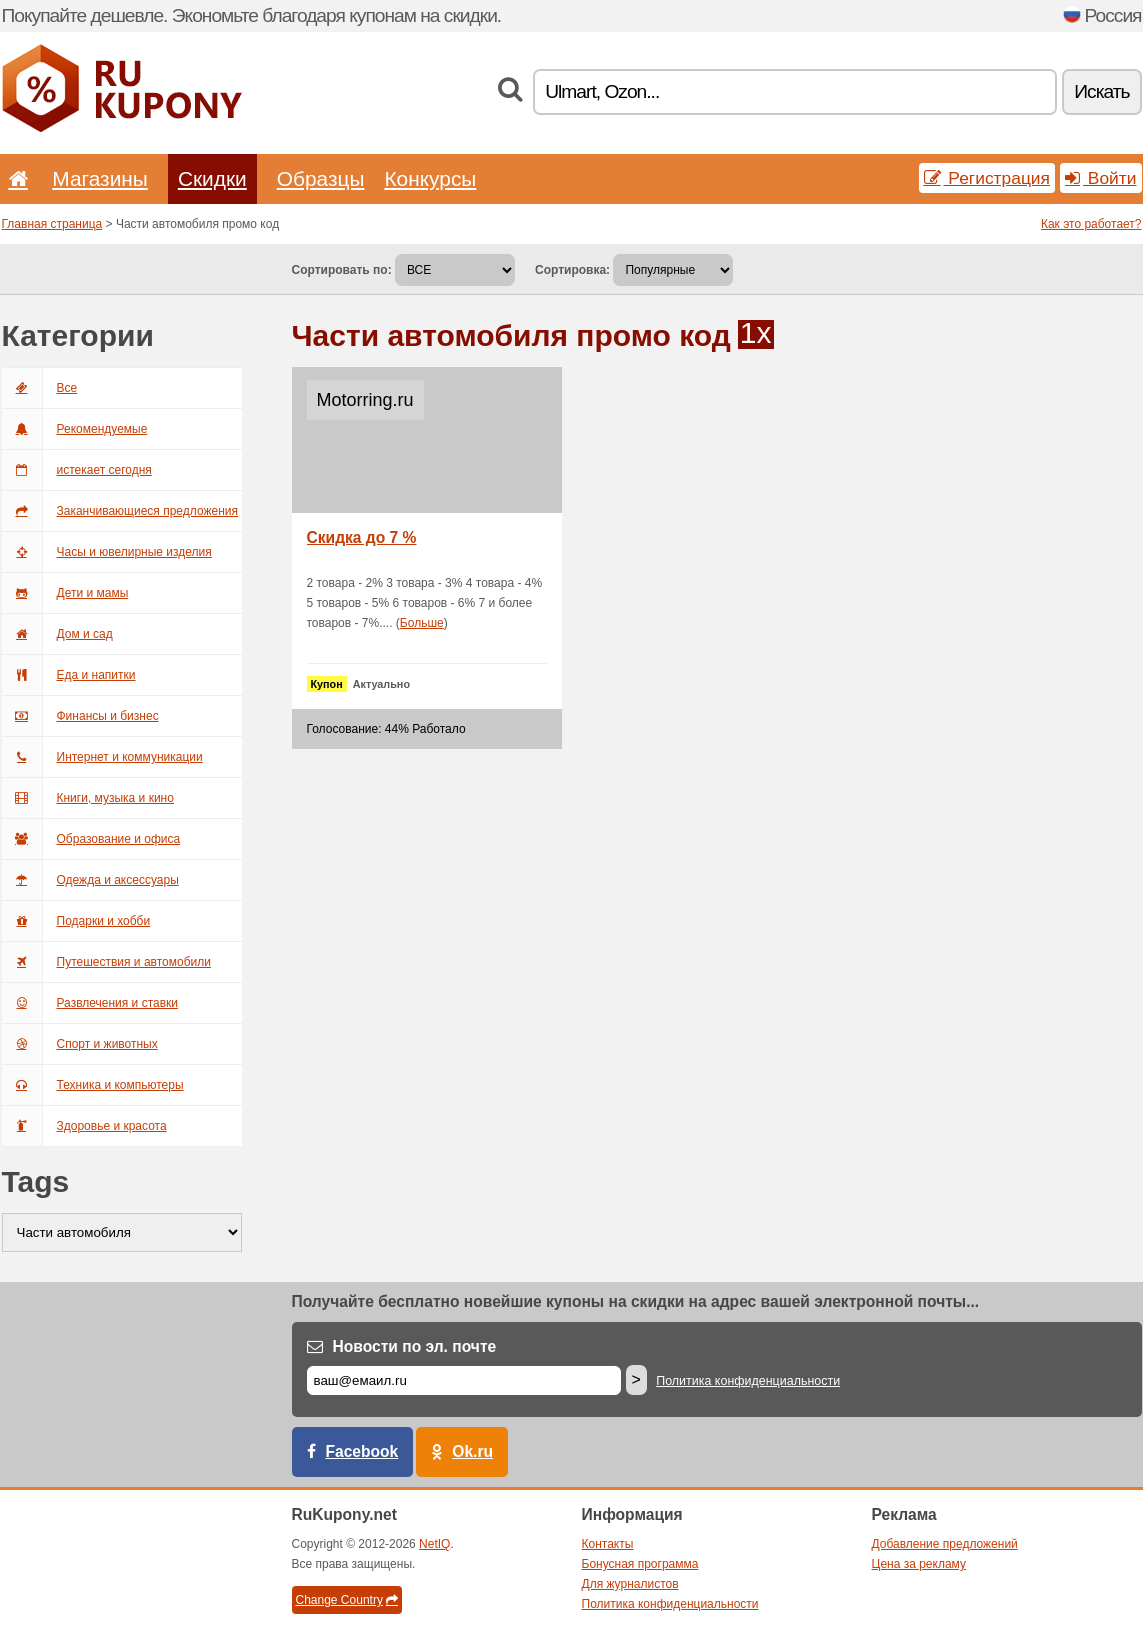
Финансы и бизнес (80, 716)
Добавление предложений (945, 1544)
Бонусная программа (640, 1564)
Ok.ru (472, 1451)
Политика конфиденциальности (748, 1381)
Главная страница (52, 224)
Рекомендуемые (75, 429)
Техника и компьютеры (93, 1085)
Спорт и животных (80, 1044)
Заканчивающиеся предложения (120, 511)
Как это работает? (1091, 224)
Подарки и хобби (76, 921)
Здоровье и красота (84, 1126)
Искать (1101, 91)
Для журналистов (630, 1584)
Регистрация (987, 178)
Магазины (100, 178)
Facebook (362, 1451)
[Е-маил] (464, 1380)
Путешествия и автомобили (106, 962)
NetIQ (434, 1544)
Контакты (608, 1544)
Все (40, 388)
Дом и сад (57, 634)
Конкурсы (430, 178)
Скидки (212, 178)
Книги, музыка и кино (88, 798)
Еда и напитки (69, 675)
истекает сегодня (77, 470)
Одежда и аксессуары (90, 880)
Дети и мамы (65, 593)
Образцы (321, 178)
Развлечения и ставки (90, 1003)
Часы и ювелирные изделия (107, 552)
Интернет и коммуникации (102, 757)
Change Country (347, 1600)
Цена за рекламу (919, 1564)
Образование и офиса (91, 839)
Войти (1101, 178)
